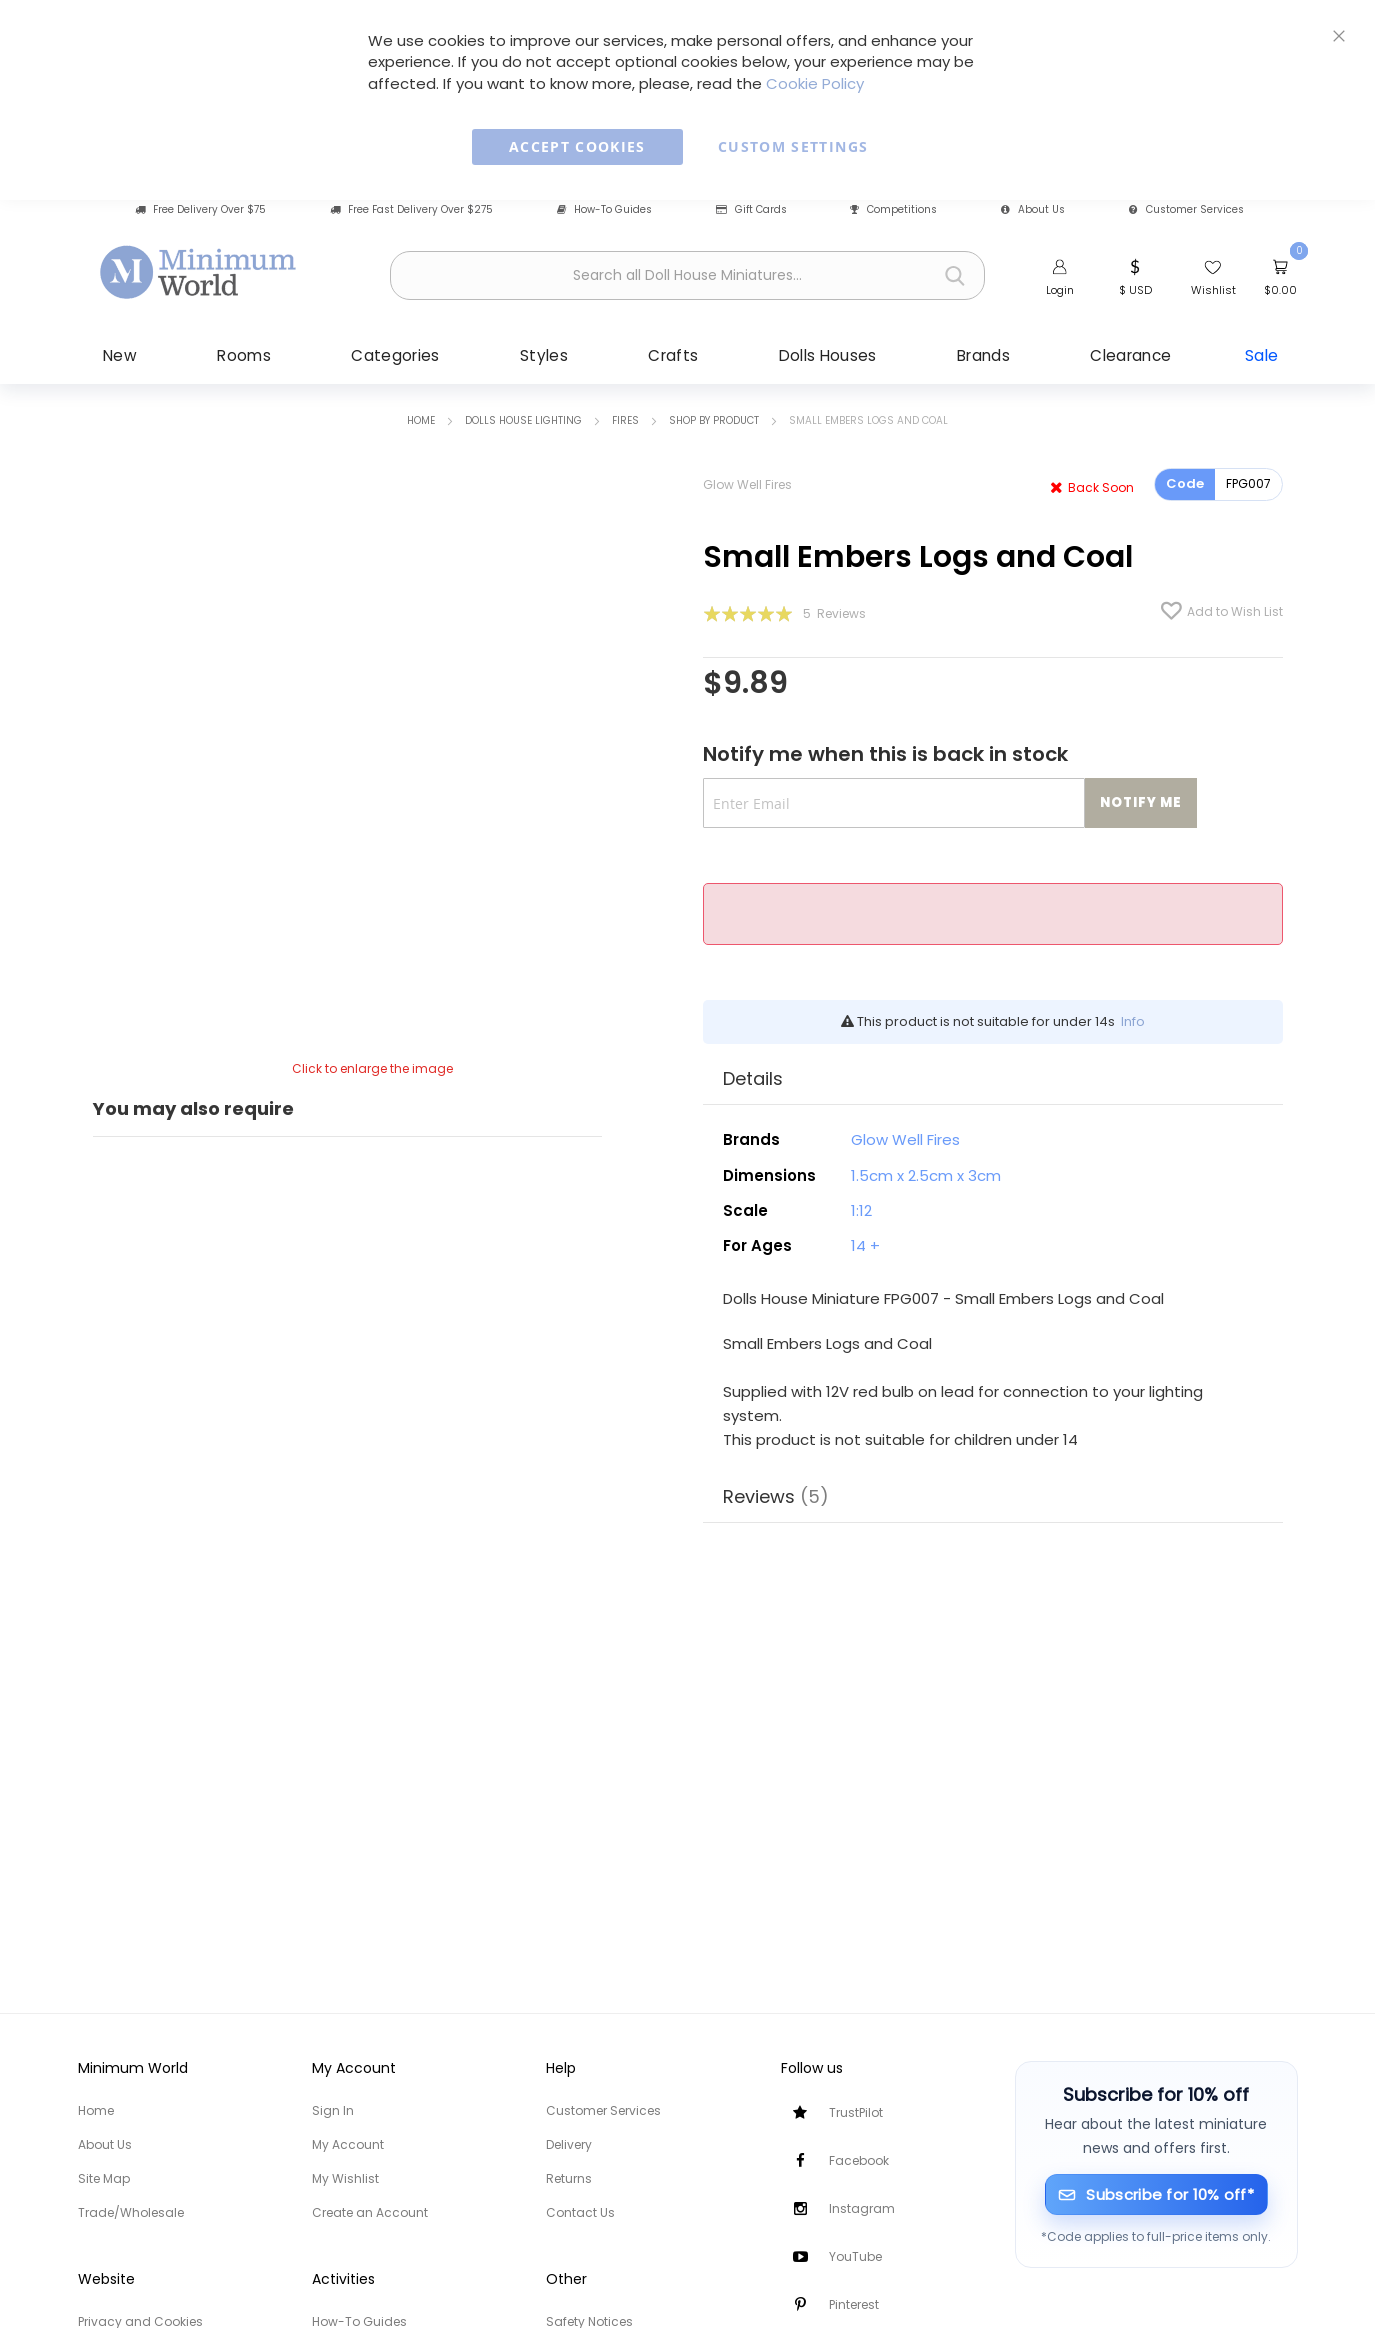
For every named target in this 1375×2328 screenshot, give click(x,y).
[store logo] (199, 273)
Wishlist (1213, 290)
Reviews (776, 1496)
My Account (348, 2144)
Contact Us (580, 2212)
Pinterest (854, 2304)
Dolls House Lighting (523, 420)
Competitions (893, 210)
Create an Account (370, 2212)
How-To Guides (604, 210)
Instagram (862, 2208)
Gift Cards (751, 210)
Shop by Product (714, 420)
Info (1133, 1021)
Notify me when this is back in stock (885, 754)
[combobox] (687, 275)
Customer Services (1186, 210)
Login (1060, 290)
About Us (1033, 210)
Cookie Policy (815, 83)
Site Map (104, 2178)
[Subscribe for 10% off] (1156, 2194)
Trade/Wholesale (131, 2212)
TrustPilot (856, 2112)
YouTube (855, 2256)
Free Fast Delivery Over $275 (411, 210)
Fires (625, 420)
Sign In (333, 2110)
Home (421, 420)
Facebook (859, 2160)
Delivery (569, 2144)
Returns (569, 2178)
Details (753, 1078)
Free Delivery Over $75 (200, 210)
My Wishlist (345, 2178)
